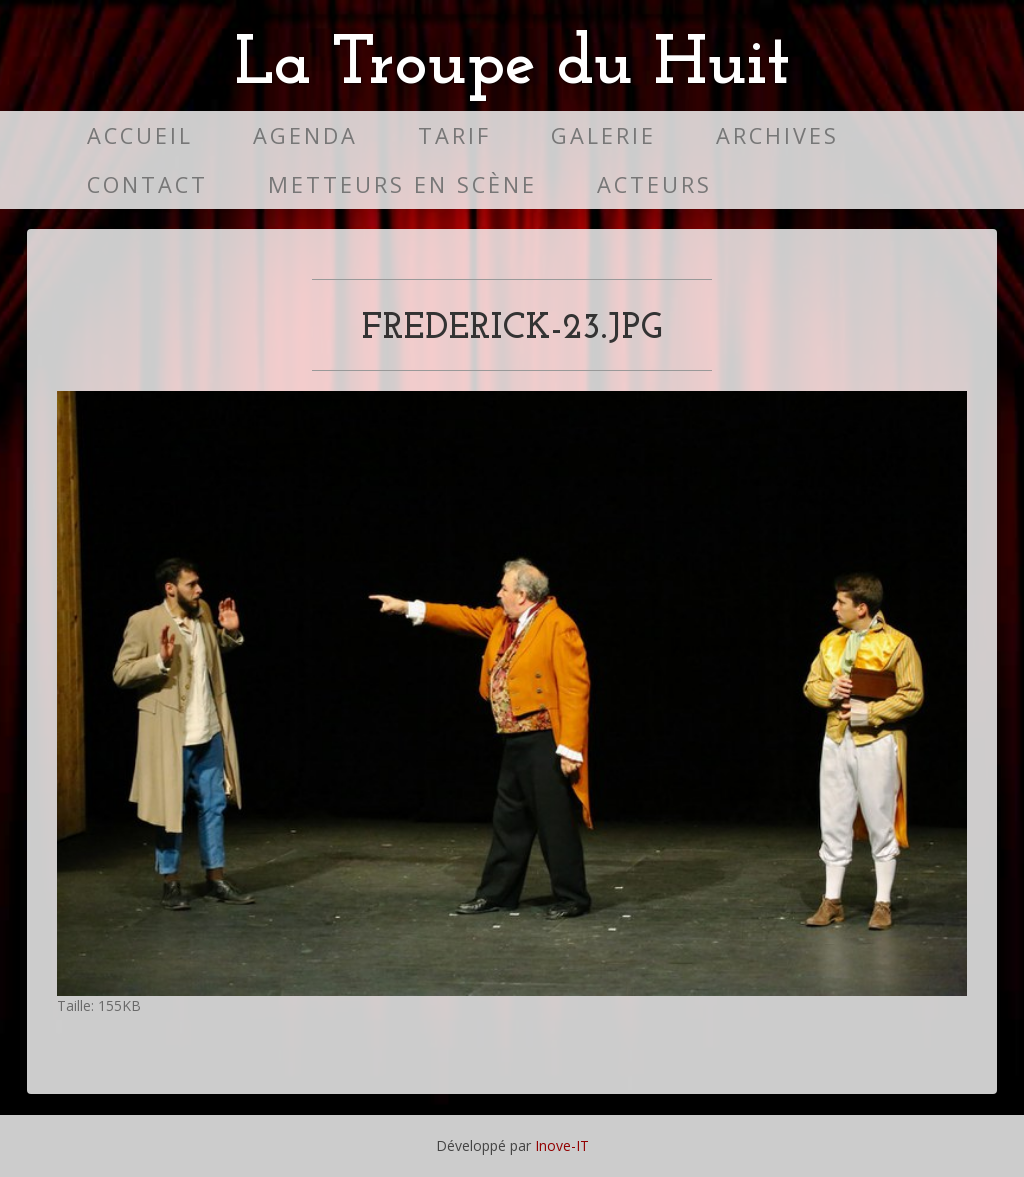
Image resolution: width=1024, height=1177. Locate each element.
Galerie (603, 135)
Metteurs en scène (402, 184)
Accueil (140, 135)
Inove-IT (562, 1145)
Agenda (305, 135)
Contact (147, 184)
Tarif (454, 135)
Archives (777, 135)
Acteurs (654, 184)
